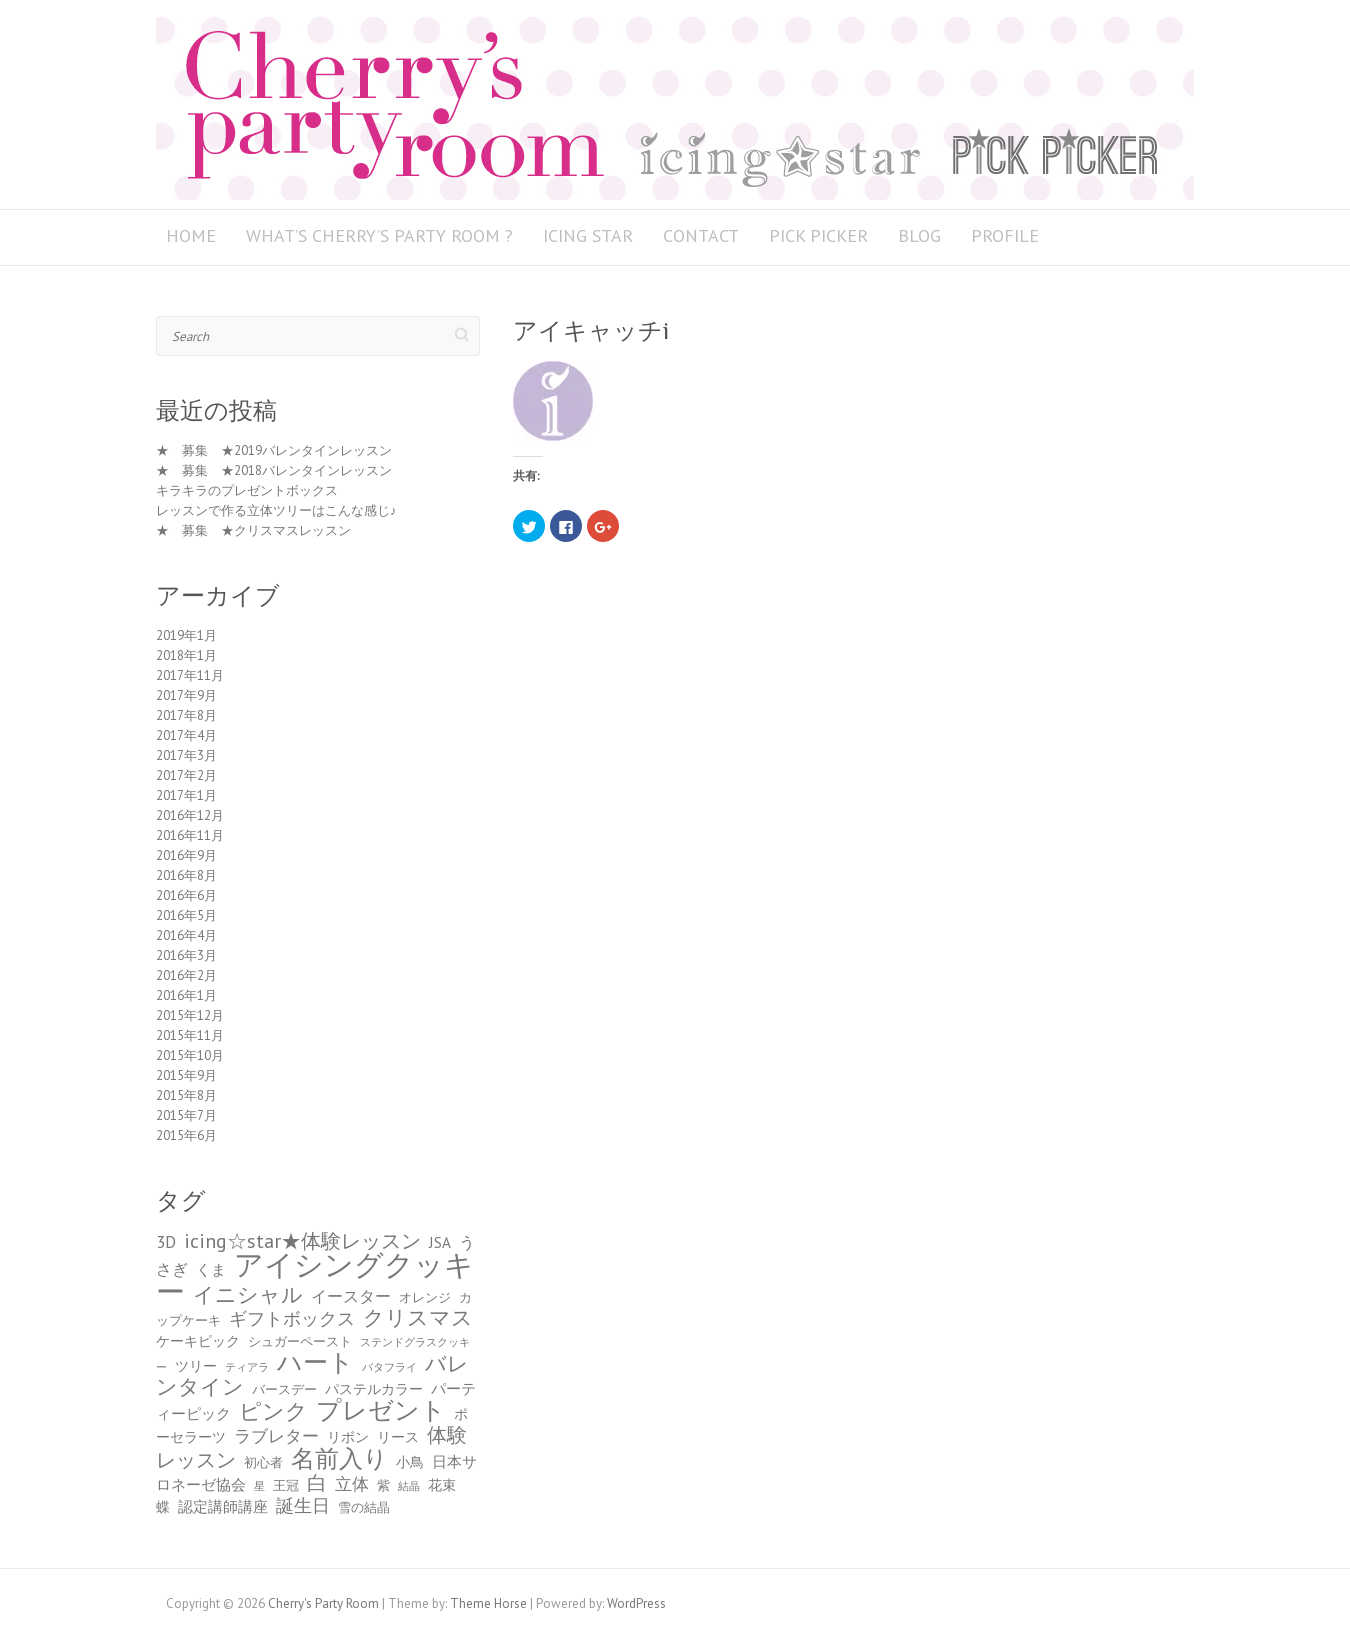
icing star (588, 235)
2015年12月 (190, 1015)
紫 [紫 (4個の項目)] (383, 1485)
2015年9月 (186, 1075)
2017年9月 (186, 695)
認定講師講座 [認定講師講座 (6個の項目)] (223, 1506)
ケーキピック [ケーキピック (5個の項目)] (198, 1341)
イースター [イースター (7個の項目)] (351, 1295)
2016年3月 (186, 955)
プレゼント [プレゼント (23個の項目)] (381, 1409)
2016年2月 (186, 975)
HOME (191, 235)
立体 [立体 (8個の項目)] (352, 1484)
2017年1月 (186, 795)
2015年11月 (190, 1035)
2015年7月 (186, 1115)
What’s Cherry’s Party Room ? (379, 235)
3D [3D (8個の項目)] (166, 1242)
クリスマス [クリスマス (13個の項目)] (418, 1317)
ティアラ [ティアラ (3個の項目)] (247, 1367)
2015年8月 (186, 1095)
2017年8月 (186, 715)
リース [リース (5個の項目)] (398, 1437)
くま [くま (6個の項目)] (211, 1269)
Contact (701, 235)
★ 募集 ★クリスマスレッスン (253, 530)
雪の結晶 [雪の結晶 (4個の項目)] (364, 1507)
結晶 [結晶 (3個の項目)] (409, 1486)
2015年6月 (186, 1135)
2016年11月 (190, 835)
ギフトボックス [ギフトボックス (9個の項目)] (292, 1318)
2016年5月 (186, 915)
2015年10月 (190, 1055)
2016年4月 (186, 935)
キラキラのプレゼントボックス (247, 490)
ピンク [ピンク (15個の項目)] (273, 1411)
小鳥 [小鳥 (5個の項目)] (410, 1462)
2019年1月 (186, 635)
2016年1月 (186, 995)
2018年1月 (186, 655)
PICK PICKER (818, 235)
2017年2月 (186, 775)
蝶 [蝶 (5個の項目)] (163, 1507)
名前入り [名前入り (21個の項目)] (339, 1458)
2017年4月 (186, 735)
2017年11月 (190, 675)
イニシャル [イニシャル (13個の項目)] (248, 1294)
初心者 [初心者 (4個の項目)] (263, 1462)
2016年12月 (190, 815)
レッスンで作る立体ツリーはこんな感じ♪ (276, 510)
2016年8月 (186, 875)
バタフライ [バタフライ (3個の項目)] (389, 1367)
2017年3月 (186, 755)
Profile (1005, 235)
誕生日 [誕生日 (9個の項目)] (303, 1505)
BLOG (919, 235)
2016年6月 (186, 895)
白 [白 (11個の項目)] (317, 1482)
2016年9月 (186, 855)
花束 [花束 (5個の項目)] (442, 1485)
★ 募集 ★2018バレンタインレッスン (274, 470)
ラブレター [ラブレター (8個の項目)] (276, 1436)
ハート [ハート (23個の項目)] (315, 1361)
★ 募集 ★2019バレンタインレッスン (274, 450)
